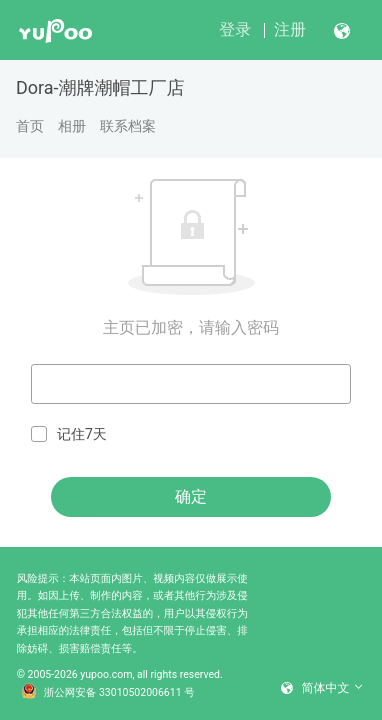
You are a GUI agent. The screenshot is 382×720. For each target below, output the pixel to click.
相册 (72, 126)
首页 (30, 126)
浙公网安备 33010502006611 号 (108, 693)
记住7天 (69, 434)
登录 (235, 29)
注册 (290, 29)
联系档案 (128, 126)
